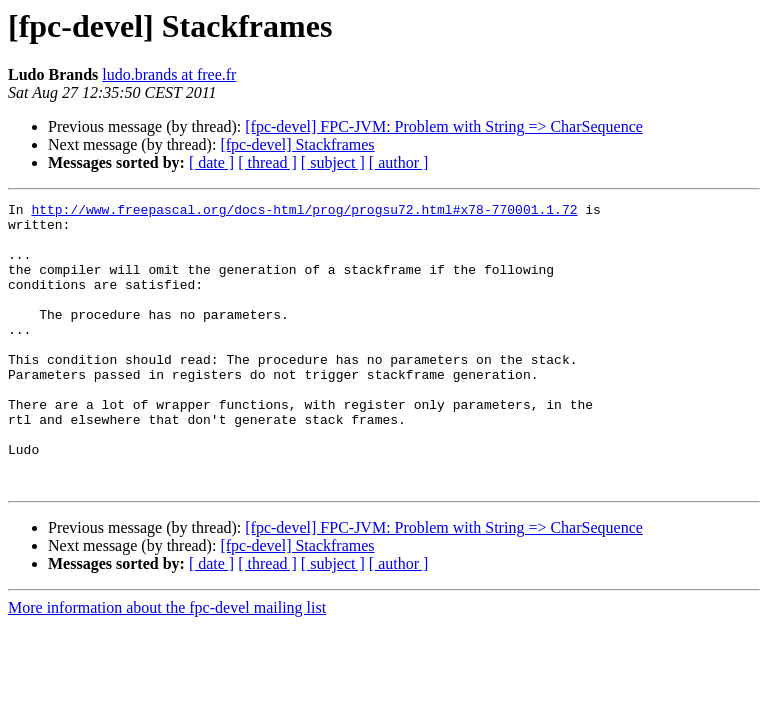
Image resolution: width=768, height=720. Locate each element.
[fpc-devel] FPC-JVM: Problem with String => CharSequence (444, 126)
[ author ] (399, 162)
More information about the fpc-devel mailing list (167, 664)
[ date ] (211, 162)
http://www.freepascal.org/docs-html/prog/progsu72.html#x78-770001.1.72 (304, 212)
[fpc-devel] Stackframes (297, 144)
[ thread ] (267, 162)
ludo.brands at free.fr (169, 74)
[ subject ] (333, 162)
